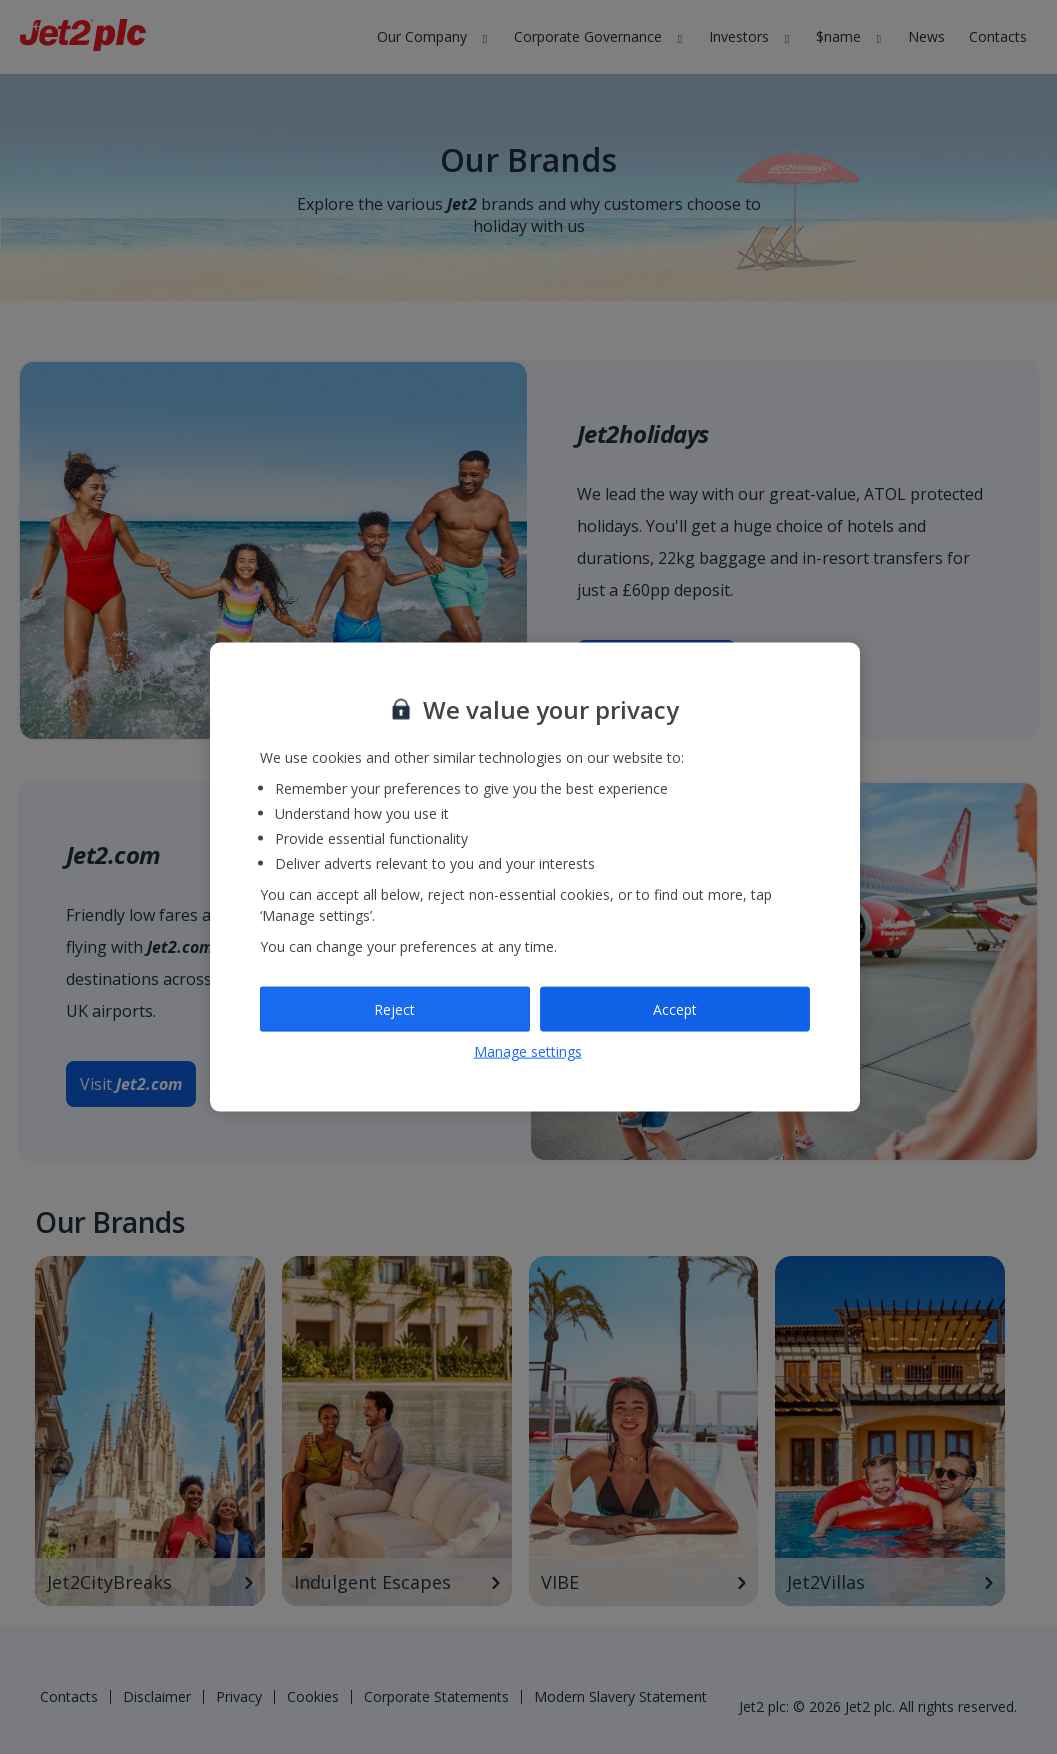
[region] (535, 877)
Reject (394, 1008)
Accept (675, 1008)
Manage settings (528, 1051)
